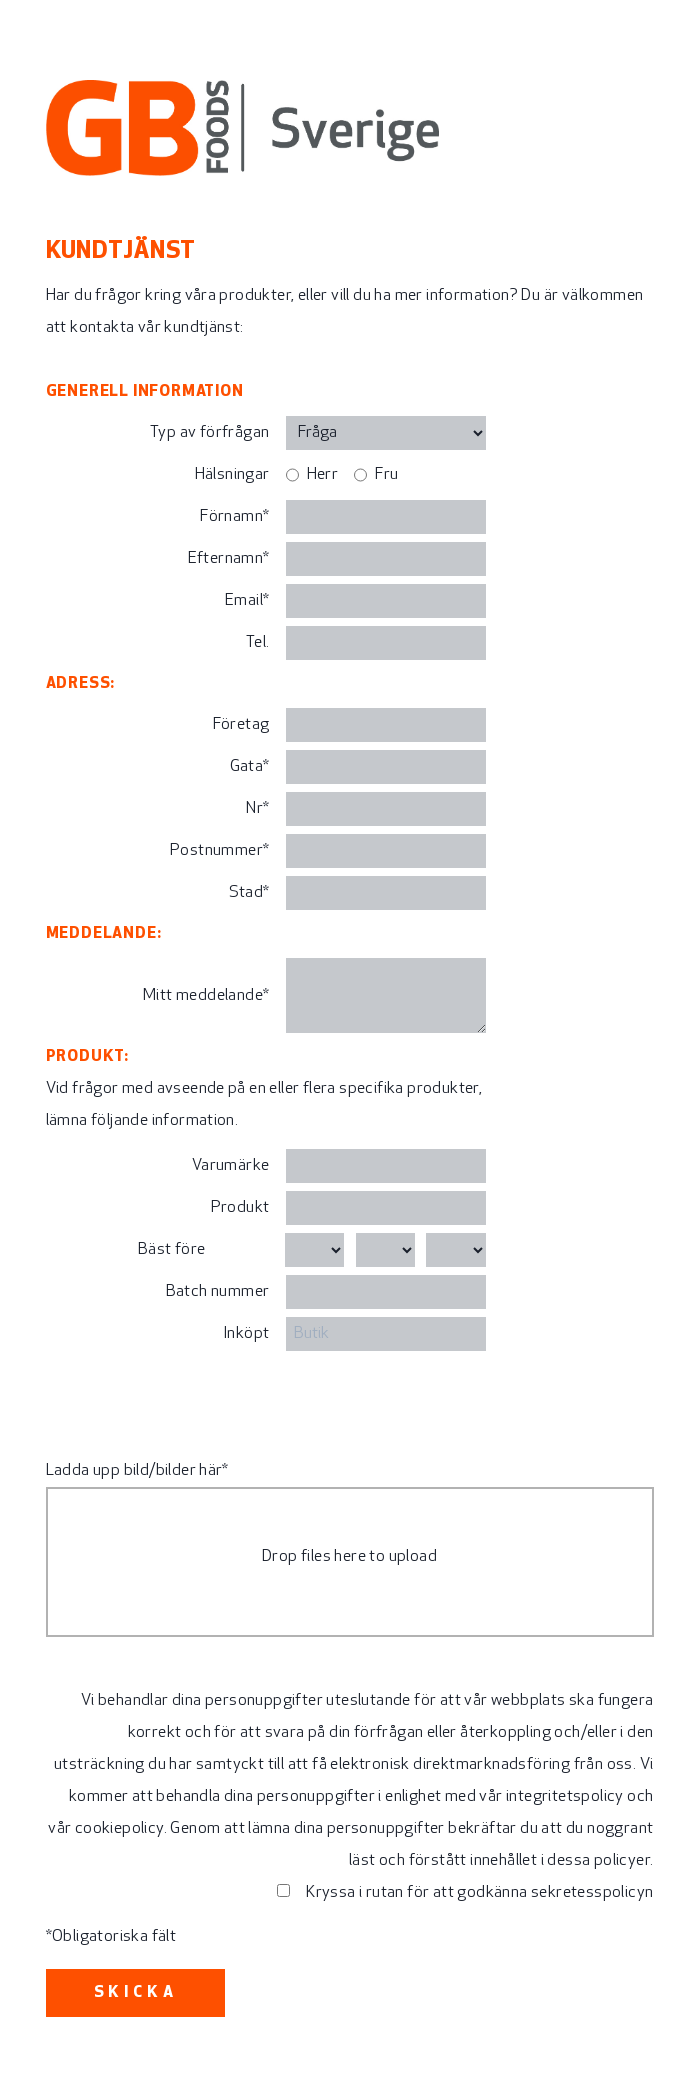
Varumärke (231, 1166)
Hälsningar (232, 475)
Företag (241, 725)
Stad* (249, 893)
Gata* (250, 767)
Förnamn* (234, 517)
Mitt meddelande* (206, 996)
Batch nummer (218, 1292)
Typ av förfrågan (209, 433)
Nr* (257, 809)
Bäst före (172, 1250)
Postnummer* (219, 851)
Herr (323, 475)
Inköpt (246, 1334)
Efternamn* (229, 559)
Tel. (258, 643)
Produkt (240, 1208)
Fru (386, 475)
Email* (247, 601)
